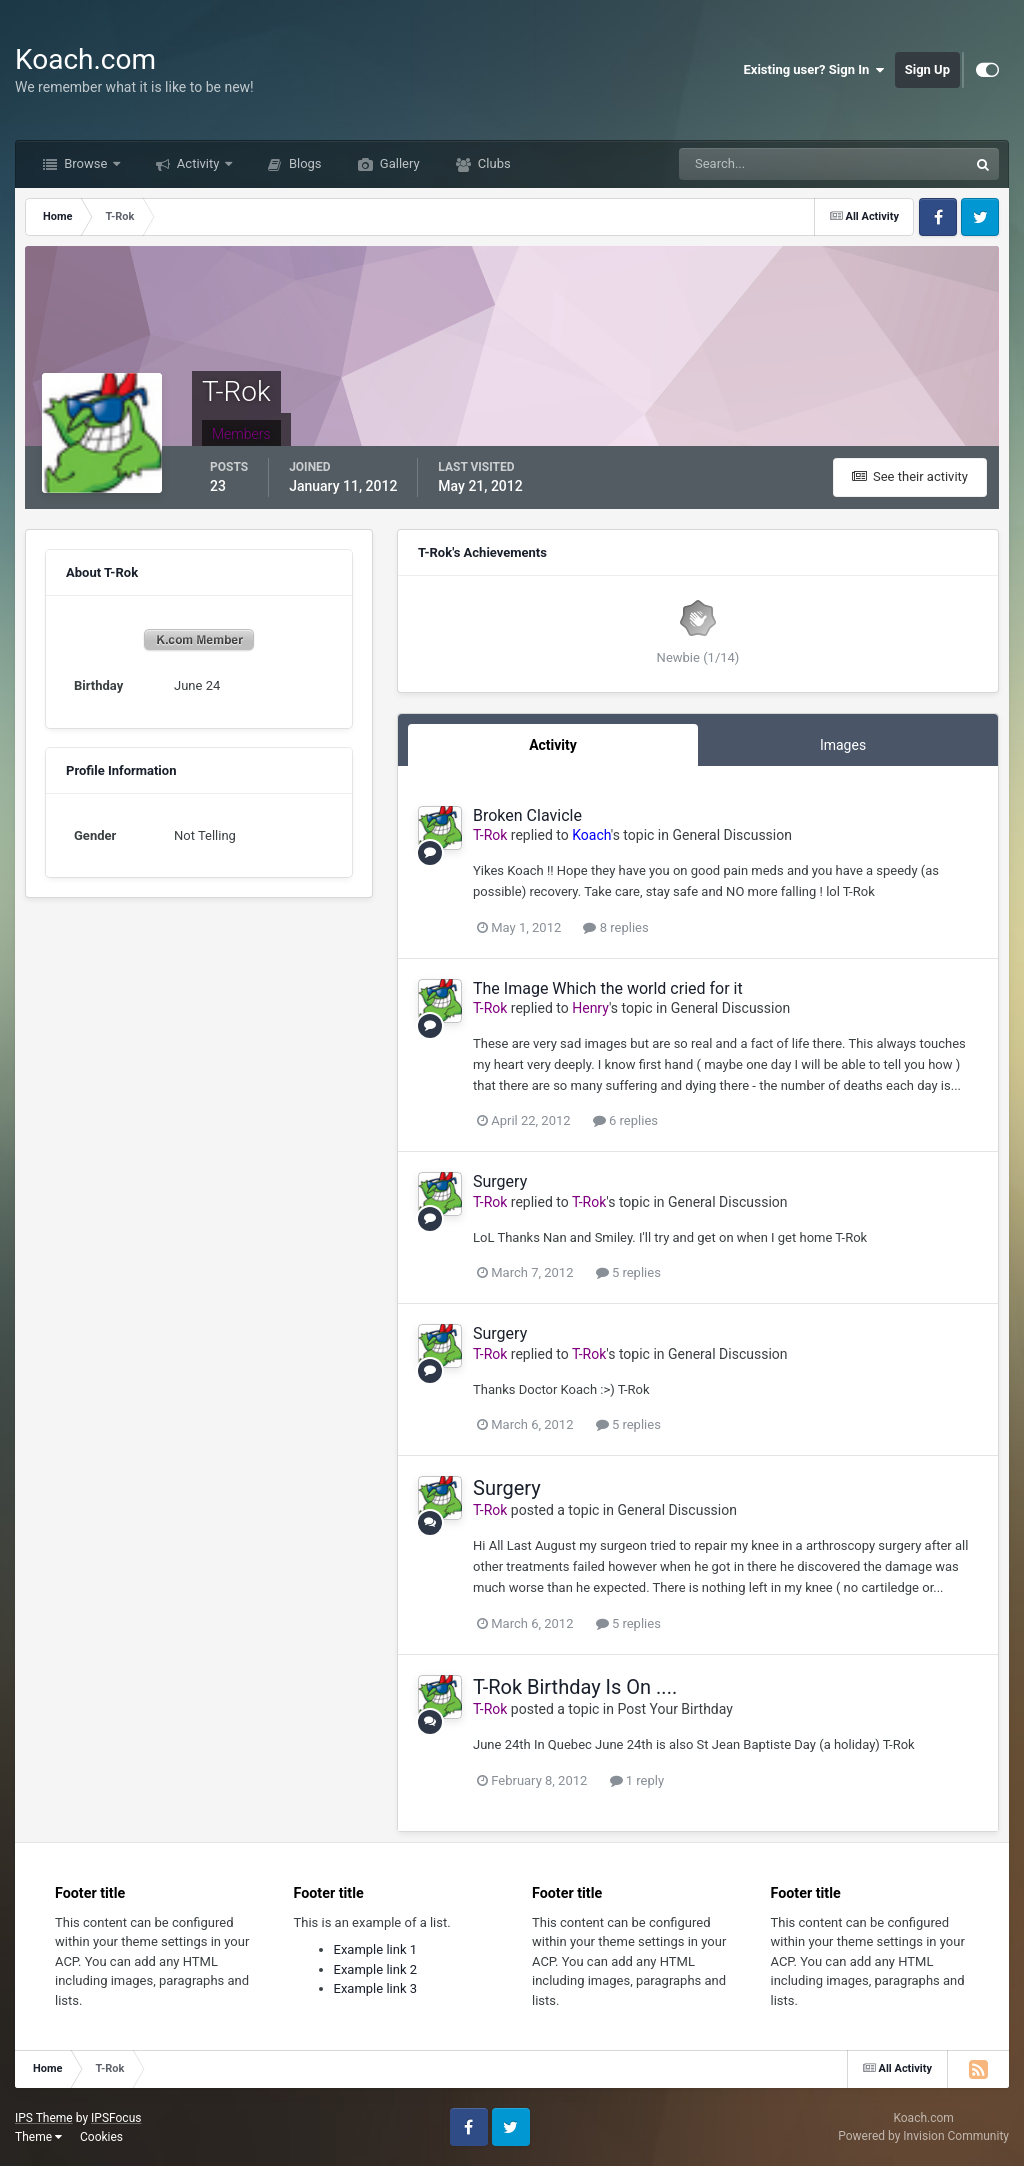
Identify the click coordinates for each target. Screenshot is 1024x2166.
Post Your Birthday (674, 1709)
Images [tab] (843, 745)
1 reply (637, 1780)
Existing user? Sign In (814, 70)
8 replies (615, 927)
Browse (86, 163)
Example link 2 (376, 1969)
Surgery (500, 1181)
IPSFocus (116, 2118)
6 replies (625, 1120)
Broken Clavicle (527, 815)
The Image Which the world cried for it (608, 988)
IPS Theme (44, 2118)
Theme (38, 2137)
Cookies (101, 2137)
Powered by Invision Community (923, 2136)
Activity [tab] (553, 745)
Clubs (493, 163)
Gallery (398, 163)
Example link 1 (376, 1949)
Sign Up (927, 69)
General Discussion (732, 835)
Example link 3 (376, 1988)
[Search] (762, 164)
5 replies (628, 1272)
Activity (198, 163)
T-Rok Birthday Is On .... (575, 1687)
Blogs (304, 163)
